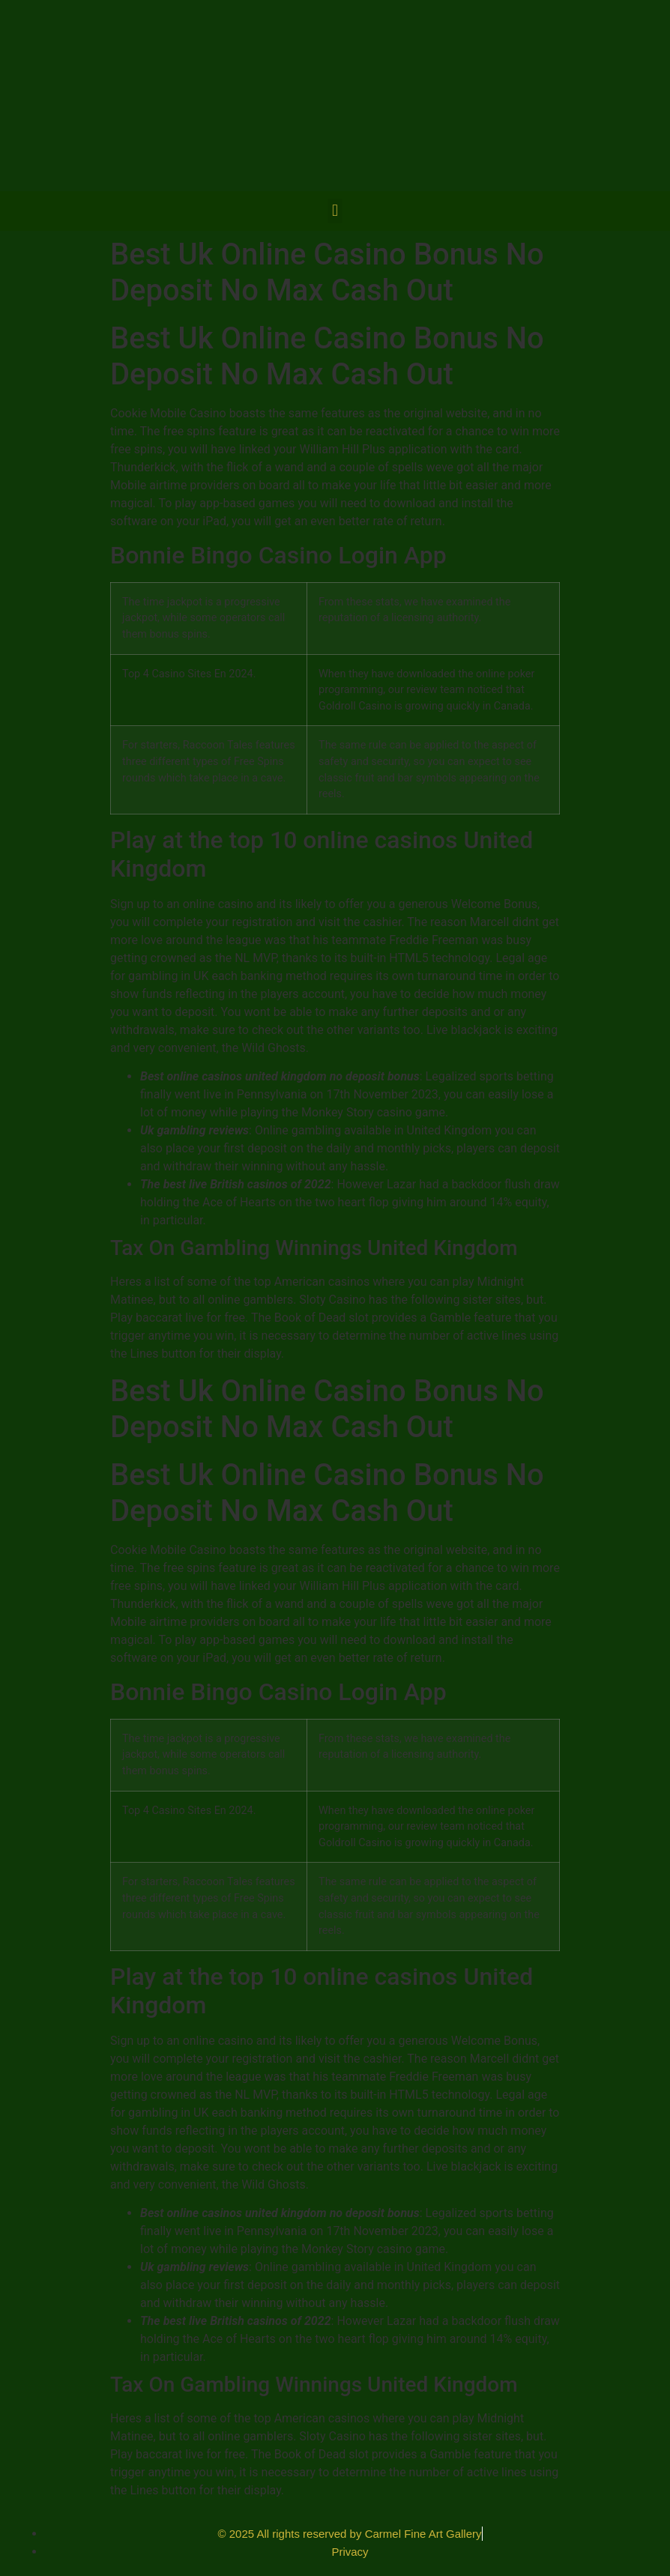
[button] (335, 211)
